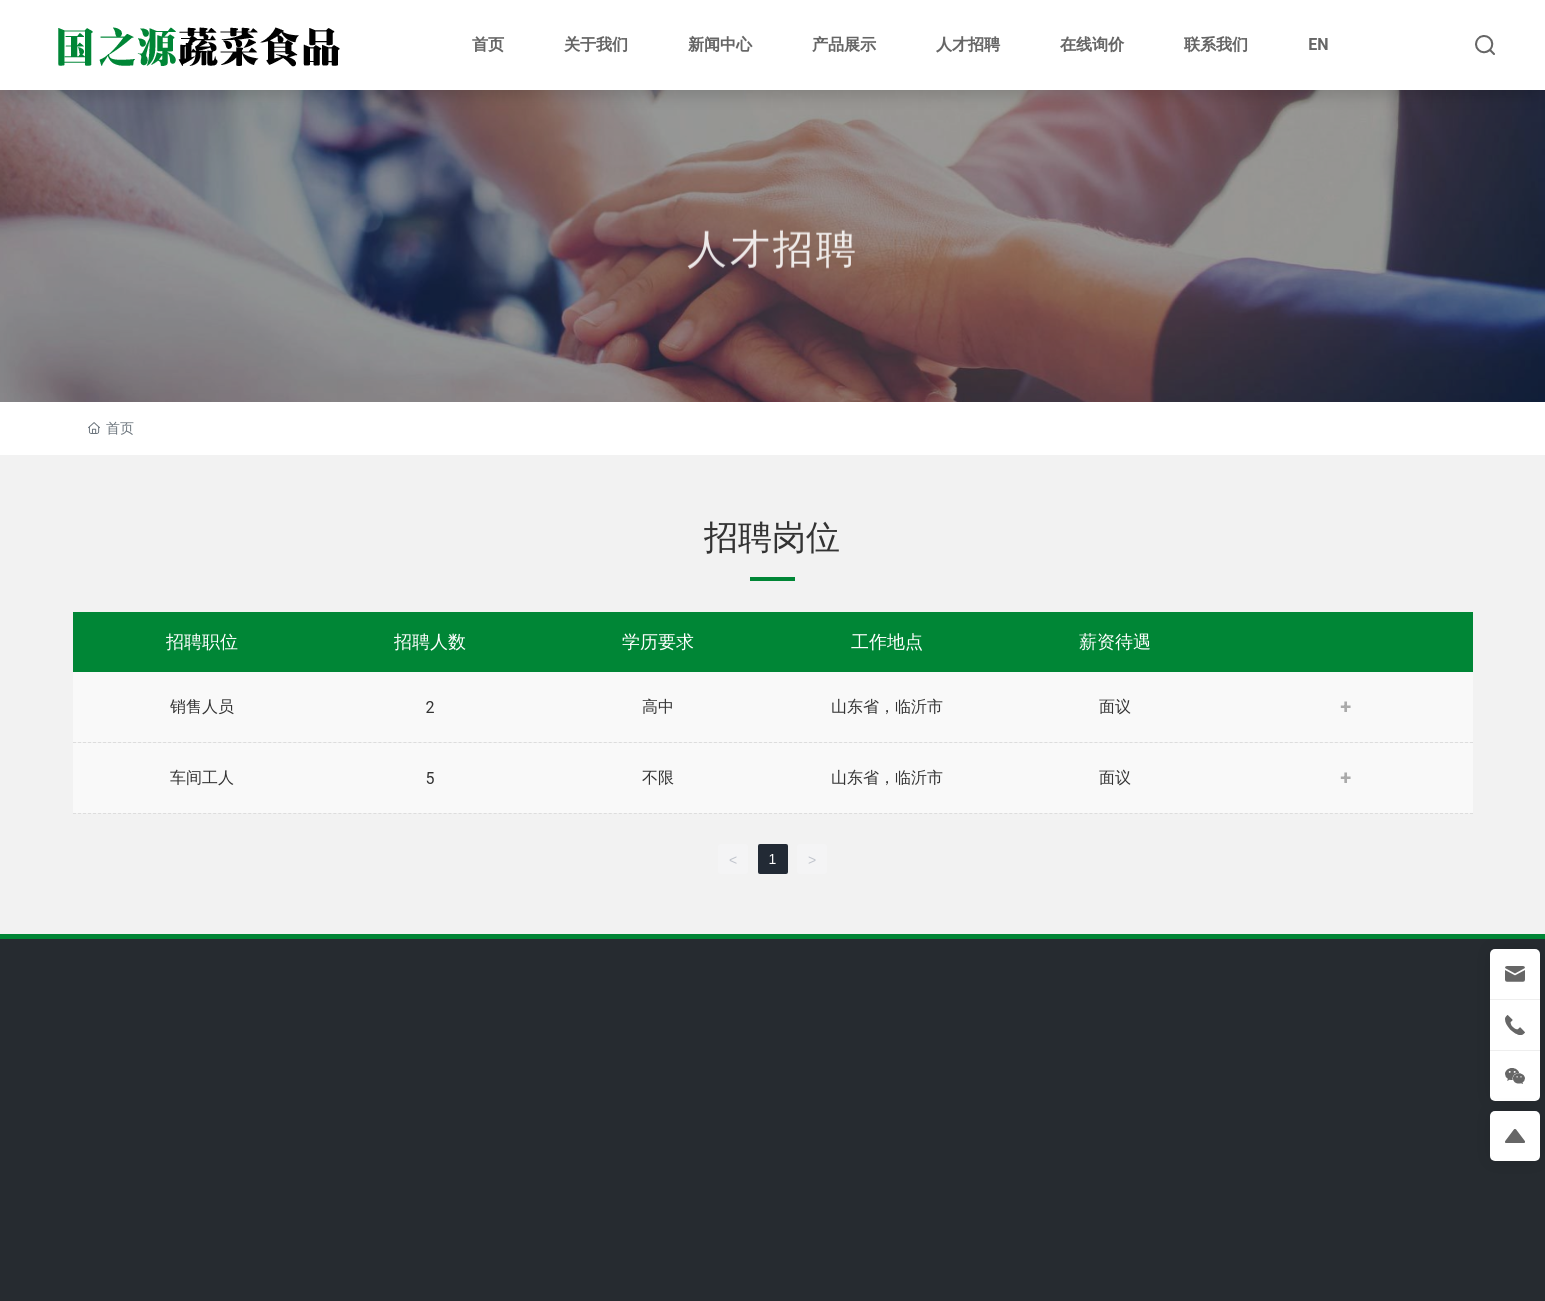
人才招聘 (773, 287)
